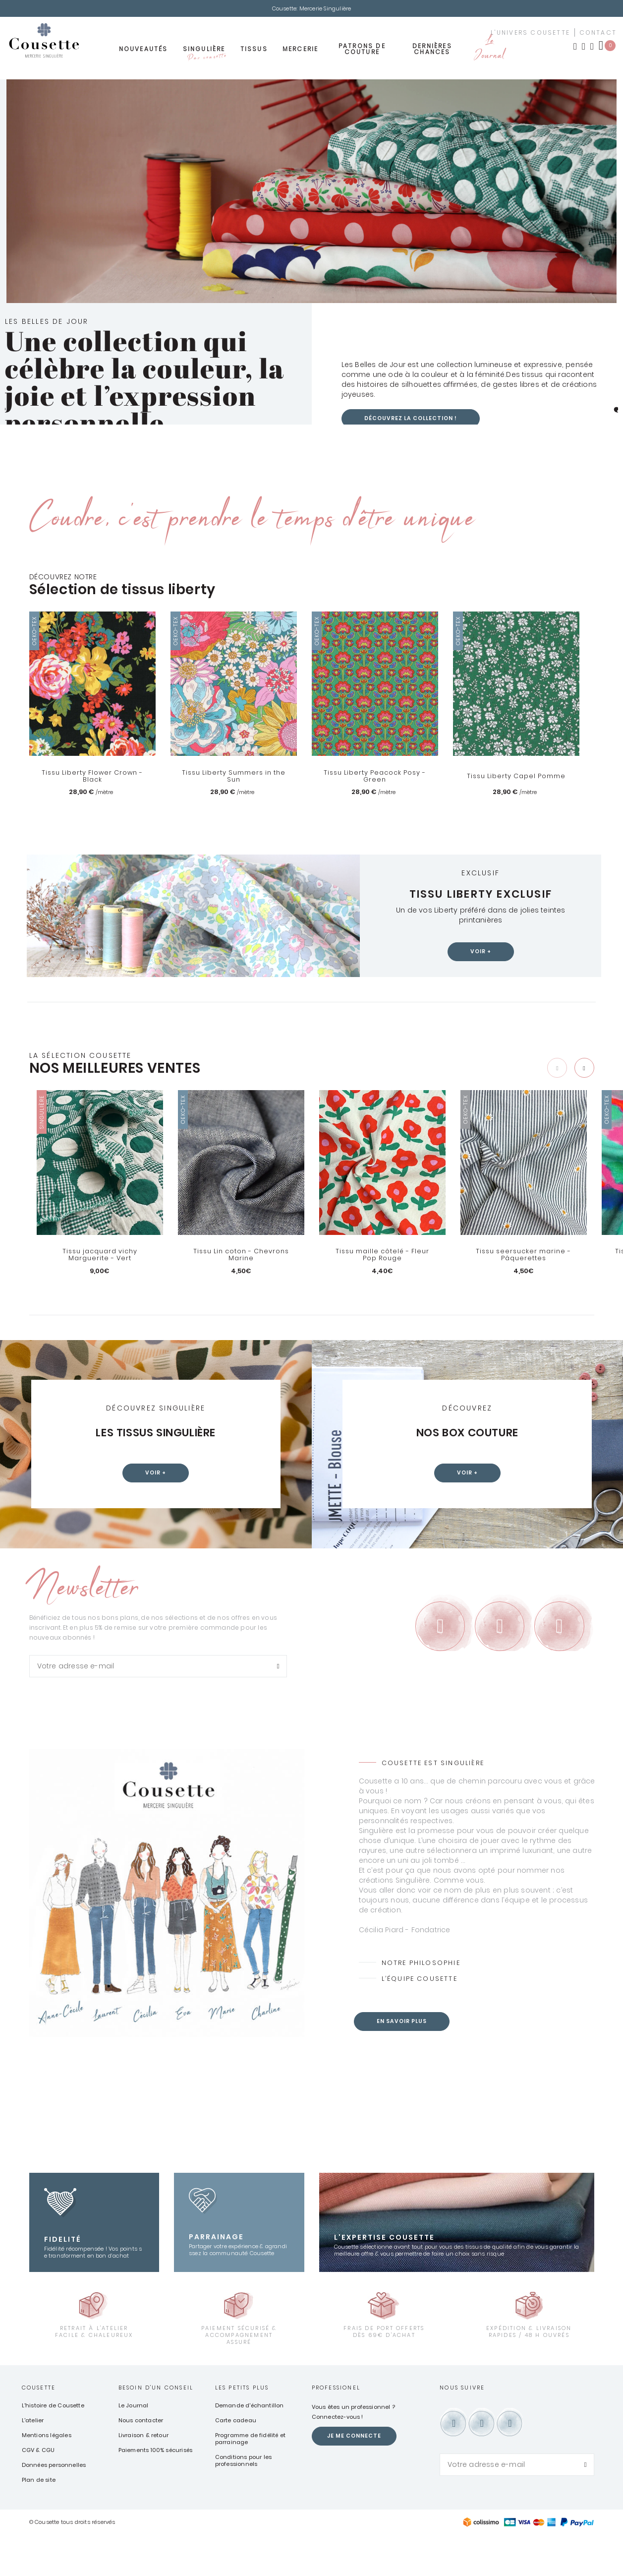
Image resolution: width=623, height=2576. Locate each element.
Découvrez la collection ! (415, 421)
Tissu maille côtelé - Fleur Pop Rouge (382, 1258)
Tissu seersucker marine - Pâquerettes (523, 1258)
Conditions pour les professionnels (243, 2501)
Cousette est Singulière (436, 1803)
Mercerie (301, 53)
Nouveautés (143, 53)
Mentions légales (46, 2475)
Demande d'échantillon (249, 2446)
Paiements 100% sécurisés (155, 2490)
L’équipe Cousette (422, 2020)
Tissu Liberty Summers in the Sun (233, 779)
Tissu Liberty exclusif (480, 896)
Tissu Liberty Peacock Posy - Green (375, 779)
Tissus (254, 53)
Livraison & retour (143, 2475)
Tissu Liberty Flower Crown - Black (92, 779)
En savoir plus (404, 2063)
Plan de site (39, 2520)
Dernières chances (432, 53)
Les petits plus (242, 2428)
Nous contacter (141, 2460)
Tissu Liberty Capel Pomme (516, 779)
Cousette (39, 2428)
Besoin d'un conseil (156, 2428)
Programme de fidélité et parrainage (250, 2479)
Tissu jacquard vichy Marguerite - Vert (99, 1258)
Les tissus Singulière (155, 1436)
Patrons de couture (362, 53)
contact (598, 36)
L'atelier (33, 2460)
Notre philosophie (423, 2003)
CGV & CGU (38, 2490)
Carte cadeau (235, 2460)
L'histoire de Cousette (53, 2446)
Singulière (204, 56)
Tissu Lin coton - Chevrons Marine (241, 1258)
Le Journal (489, 52)
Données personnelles (54, 2505)
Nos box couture (467, 1436)
